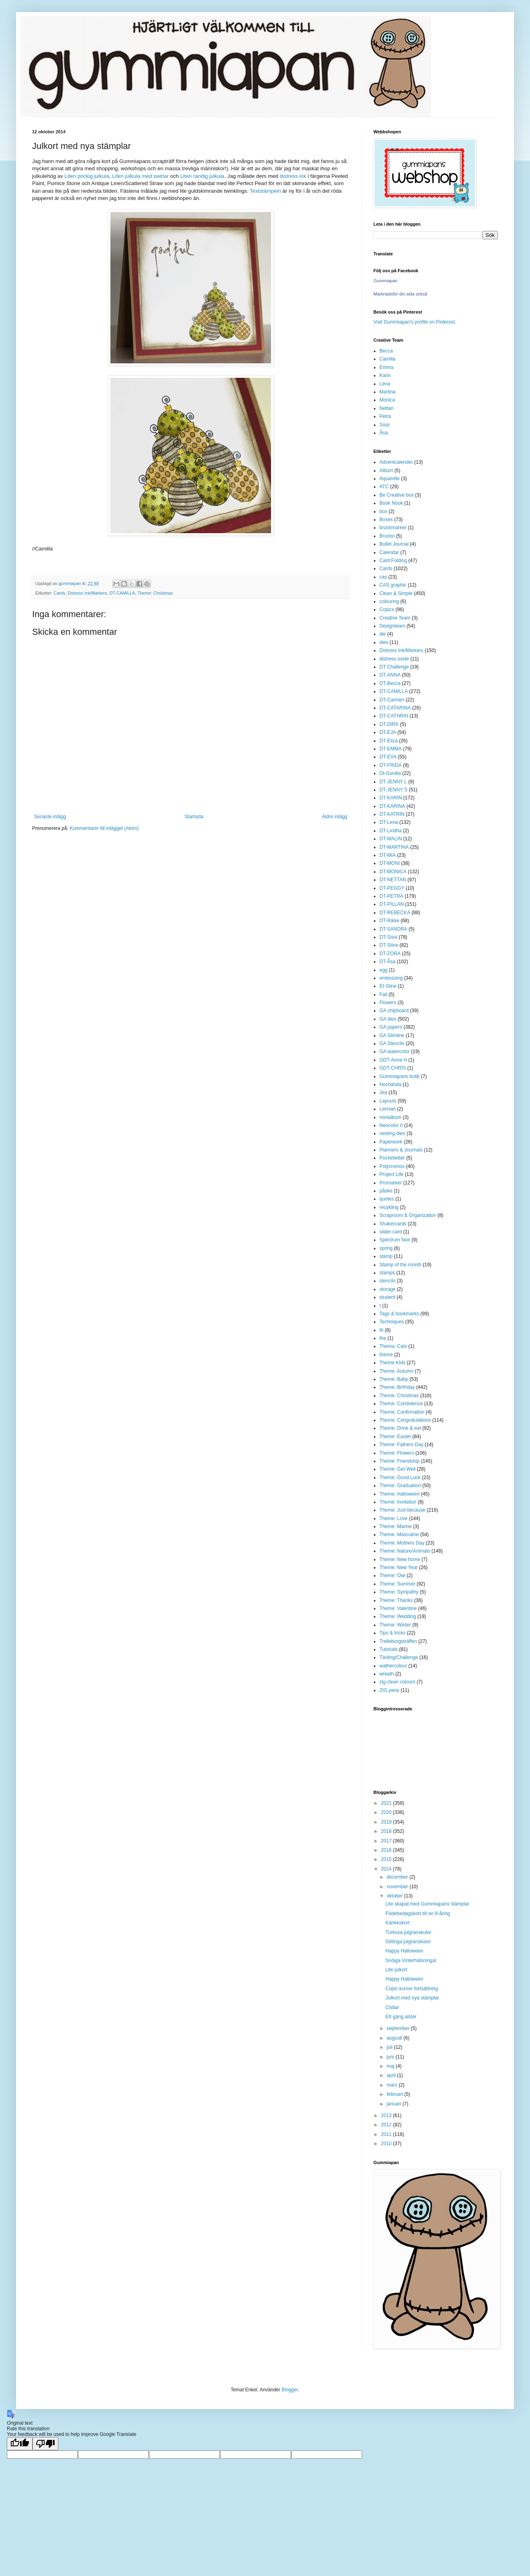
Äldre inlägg (334, 816)
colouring (389, 601)
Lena (384, 384)
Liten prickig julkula (87, 176)
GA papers (390, 1027)
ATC (384, 486)
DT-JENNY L (393, 782)
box (383, 511)
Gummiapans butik (399, 1076)
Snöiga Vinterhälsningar (410, 1960)
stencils (387, 1281)
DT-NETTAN (392, 879)
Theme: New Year (398, 1567)
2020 (387, 1812)
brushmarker (392, 527)
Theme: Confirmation (401, 1412)
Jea (383, 1092)
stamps (387, 1273)
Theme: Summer (397, 1584)
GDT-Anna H (393, 1060)
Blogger (289, 2390)
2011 (387, 2134)
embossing (391, 978)
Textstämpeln (265, 191)
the (382, 1338)
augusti (395, 2038)
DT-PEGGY (391, 888)
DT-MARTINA (394, 847)
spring (386, 1248)
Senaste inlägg (50, 816)
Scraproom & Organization (407, 1215)
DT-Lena (388, 822)
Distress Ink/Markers (87, 593)
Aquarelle (389, 478)
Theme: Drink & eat (400, 1428)
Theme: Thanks (396, 1600)
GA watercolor (394, 1051)
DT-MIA (387, 855)
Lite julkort (396, 1970)
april (392, 2075)
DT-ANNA (390, 675)
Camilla (387, 359)
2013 (387, 2115)
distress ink (293, 176)
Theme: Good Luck (399, 1477)
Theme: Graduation (400, 1485)
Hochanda (390, 1084)
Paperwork (390, 1142)
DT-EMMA (390, 749)
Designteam (392, 626)
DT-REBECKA (394, 912)
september (399, 2028)
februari (395, 2094)
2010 (387, 2143)
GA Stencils (391, 1043)
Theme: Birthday (397, 1387)
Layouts (387, 1101)
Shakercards (392, 1224)
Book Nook (391, 503)
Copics (386, 609)
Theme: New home (399, 1559)
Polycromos (392, 1166)
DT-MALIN (390, 839)
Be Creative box (396, 495)
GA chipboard (394, 1010)
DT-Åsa (387, 961)
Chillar (392, 2007)
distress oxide (394, 659)
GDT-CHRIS (392, 1068)
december (398, 1877)
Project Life (391, 1174)
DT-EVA (387, 757)
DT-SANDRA (393, 929)
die (382, 634)
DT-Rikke (389, 920)
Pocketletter (392, 1158)
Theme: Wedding (397, 1616)
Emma (386, 367)
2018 (387, 1831)
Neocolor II (391, 1125)
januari (394, 2104)
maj (391, 2066)
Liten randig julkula (202, 176)
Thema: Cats (393, 1346)
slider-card (390, 1232)
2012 (387, 2125)
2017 (387, 1841)
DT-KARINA (392, 806)
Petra (385, 416)
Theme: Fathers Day (401, 1444)
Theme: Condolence (401, 1403)
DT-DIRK (389, 724)
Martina (387, 392)
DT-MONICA (392, 871)
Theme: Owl (392, 1575)
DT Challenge (394, 667)
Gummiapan (385, 280)
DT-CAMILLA (122, 593)
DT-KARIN (390, 798)
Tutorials (388, 1649)
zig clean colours (397, 1682)
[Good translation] (20, 2443)
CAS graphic (392, 585)
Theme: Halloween (399, 1494)
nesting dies (392, 1133)
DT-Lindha (390, 831)
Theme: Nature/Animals (404, 1551)
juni (391, 2057)
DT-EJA (387, 732)
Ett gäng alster (400, 2017)
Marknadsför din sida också (400, 293)
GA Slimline (391, 1035)
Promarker (390, 1183)
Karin (385, 375)
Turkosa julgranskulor (408, 1932)
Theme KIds (392, 1362)
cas (383, 577)
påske (385, 1191)
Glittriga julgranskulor (408, 1941)
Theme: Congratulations (405, 1420)
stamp (386, 1256)
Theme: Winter (395, 1625)
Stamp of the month (400, 1265)
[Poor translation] (45, 2443)
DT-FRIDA (390, 765)
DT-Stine (388, 945)
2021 (387, 1803)
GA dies (387, 1019)
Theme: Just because (402, 1510)
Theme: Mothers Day (401, 1543)
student (387, 1297)
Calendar (389, 552)
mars (393, 2085)
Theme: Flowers (396, 1453)
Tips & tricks (392, 1633)
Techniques (391, 1322)
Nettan (386, 408)
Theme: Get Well (397, 1469)
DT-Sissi (388, 937)
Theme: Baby (393, 1379)
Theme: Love (393, 1518)
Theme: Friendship (399, 1461)
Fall (383, 994)
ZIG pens (389, 1690)
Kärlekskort (397, 1923)
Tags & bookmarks (399, 1314)
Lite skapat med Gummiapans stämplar (427, 1904)
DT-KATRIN (391, 814)
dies (383, 642)
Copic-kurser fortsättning (411, 1988)
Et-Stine (388, 986)
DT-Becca (390, 683)
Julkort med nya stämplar (412, 1998)
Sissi (384, 425)
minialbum (390, 1117)
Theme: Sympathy (398, 1592)
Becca (386, 351)
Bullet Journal (394, 544)
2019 (387, 1822)
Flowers (387, 1002)
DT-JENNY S (393, 790)
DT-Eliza (388, 741)
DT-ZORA (390, 953)
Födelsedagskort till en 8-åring (417, 1913)
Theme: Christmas (155, 593)
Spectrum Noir (394, 1240)
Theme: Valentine (398, 1608)
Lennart (387, 1109)
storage (387, 1289)
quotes (386, 1199)
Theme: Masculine (399, 1534)
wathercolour (393, 1666)
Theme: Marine (395, 1526)
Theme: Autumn (396, 1371)
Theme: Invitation (397, 1502)
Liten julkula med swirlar (140, 176)
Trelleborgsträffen (398, 1641)
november (398, 1886)
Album (386, 470)
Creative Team (394, 618)
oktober (395, 1896)
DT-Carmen (391, 700)
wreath (386, 1674)
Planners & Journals (400, 1150)
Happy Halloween (404, 1951)
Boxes (386, 519)
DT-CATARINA (395, 708)
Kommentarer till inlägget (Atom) (104, 828)
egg (383, 970)
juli (390, 2047)
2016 (387, 1850)
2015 (387, 1859)
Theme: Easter (395, 1436)
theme (386, 1354)
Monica (387, 400)
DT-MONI (389, 863)
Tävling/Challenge (398, 1657)
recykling (388, 1207)
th (381, 1330)
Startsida (193, 816)
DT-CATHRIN (393, 716)
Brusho (387, 536)
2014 (387, 1869)
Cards (59, 593)
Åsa (383, 433)
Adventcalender (396, 462)
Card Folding (393, 560)
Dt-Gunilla (390, 773)
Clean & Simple (396, 593)
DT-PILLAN (391, 904)
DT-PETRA (391, 896)
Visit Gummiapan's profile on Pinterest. (414, 322)
